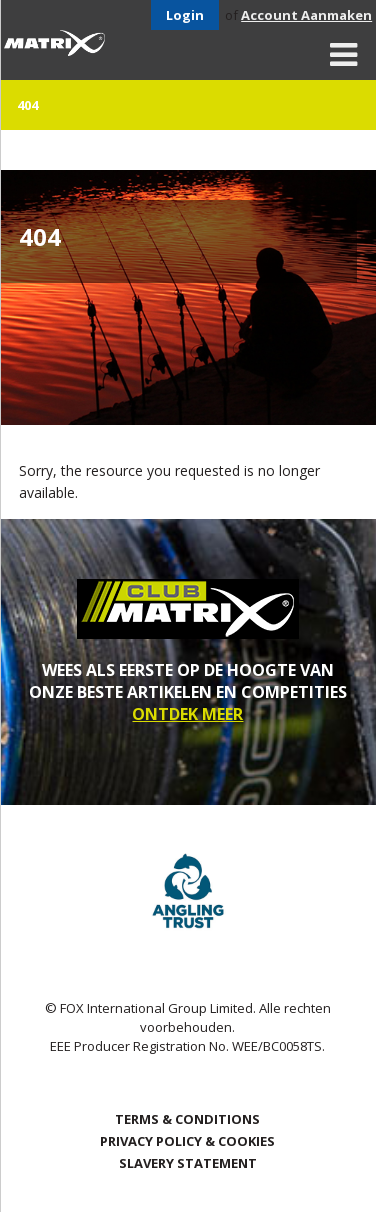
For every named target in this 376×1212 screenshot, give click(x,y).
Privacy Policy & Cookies (187, 1141)
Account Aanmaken (306, 15)
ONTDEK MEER (187, 714)
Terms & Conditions (187, 1119)
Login (185, 15)
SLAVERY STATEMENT (188, 1163)
